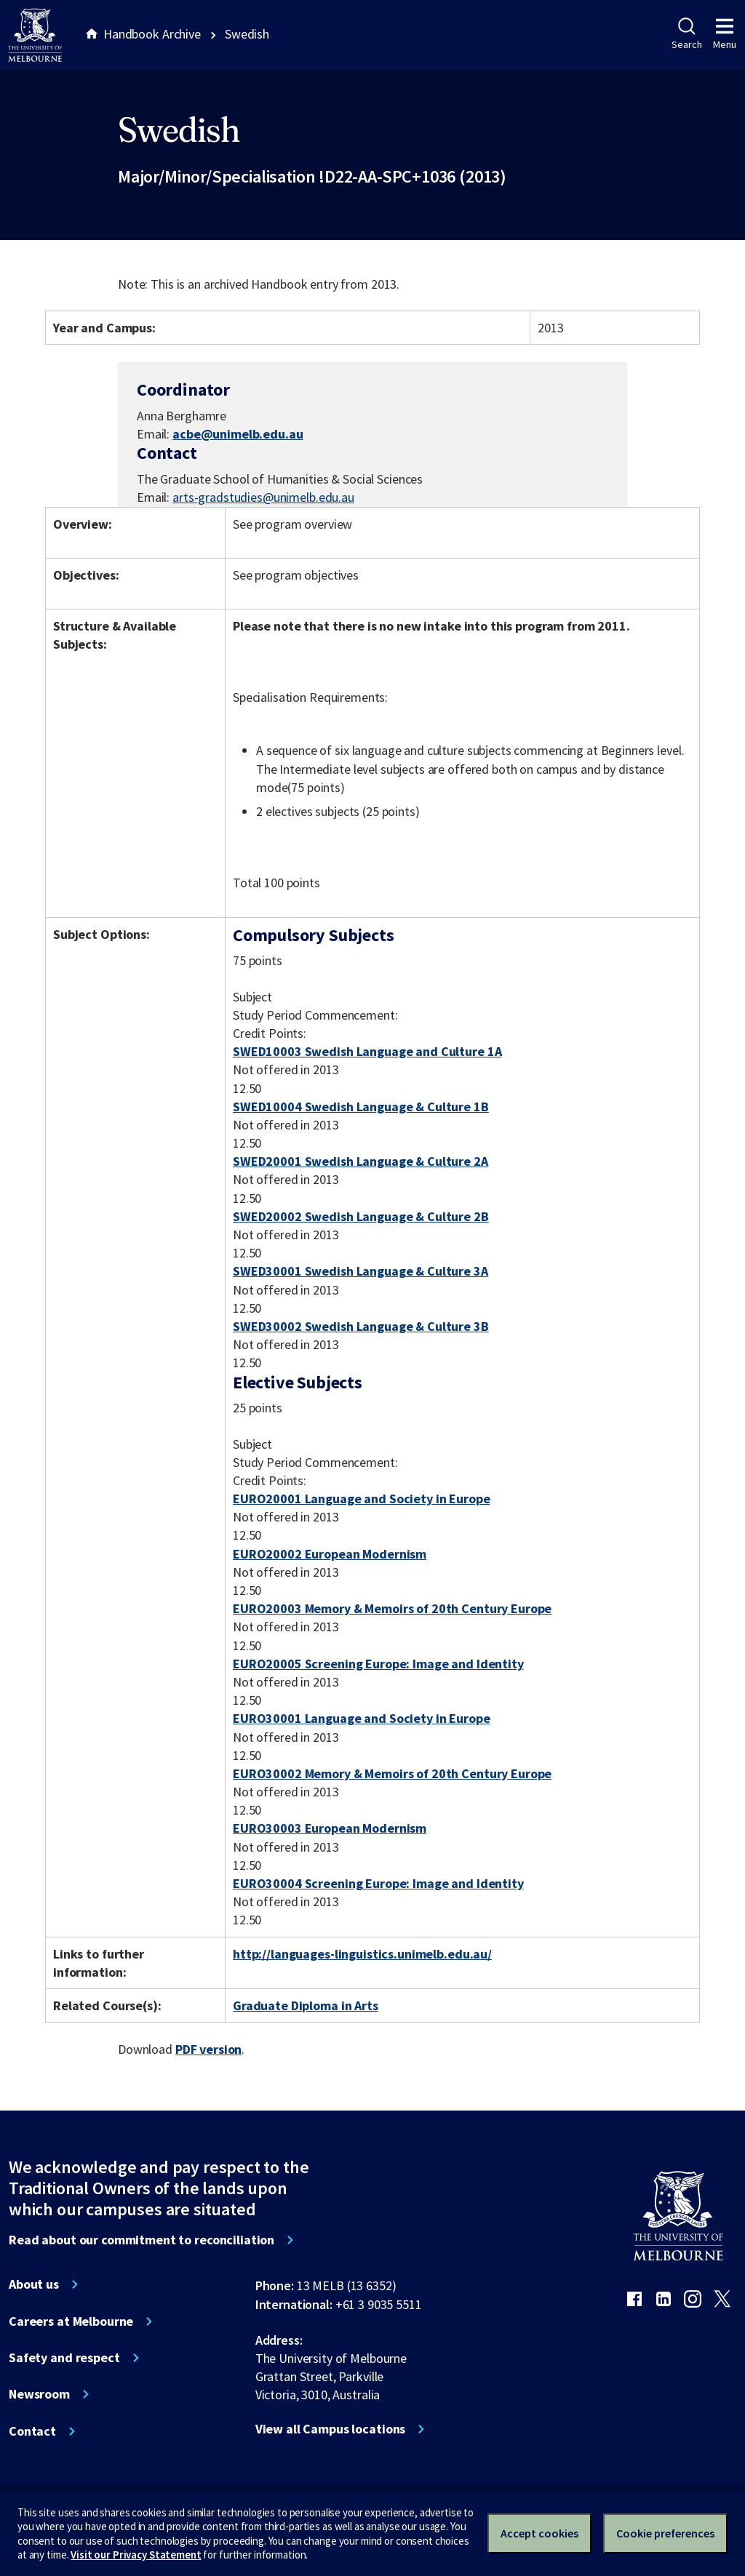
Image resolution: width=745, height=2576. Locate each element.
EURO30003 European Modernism (329, 1828)
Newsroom (39, 2394)
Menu (724, 34)
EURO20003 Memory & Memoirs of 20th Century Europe (392, 1608)
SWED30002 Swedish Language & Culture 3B (361, 1326)
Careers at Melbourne (71, 2321)
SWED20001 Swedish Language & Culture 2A (360, 1161)
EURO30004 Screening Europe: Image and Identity (378, 1883)
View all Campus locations (330, 2429)
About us (34, 2284)
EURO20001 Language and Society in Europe (361, 1498)
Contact (32, 2431)
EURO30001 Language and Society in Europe (361, 1718)
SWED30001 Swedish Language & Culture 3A (360, 1271)
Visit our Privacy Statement (136, 2554)
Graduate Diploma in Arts (305, 2005)
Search (686, 34)
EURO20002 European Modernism (329, 1553)
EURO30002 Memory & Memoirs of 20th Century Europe (392, 1773)
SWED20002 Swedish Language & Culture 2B (361, 1216)
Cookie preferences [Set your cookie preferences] (665, 2533)
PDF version (208, 2049)
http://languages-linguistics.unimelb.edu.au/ (362, 1953)
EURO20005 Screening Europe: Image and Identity (378, 1663)
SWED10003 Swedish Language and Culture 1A (367, 1051)
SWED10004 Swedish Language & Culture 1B (361, 1106)
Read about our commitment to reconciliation (141, 2240)
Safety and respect (64, 2358)
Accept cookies (539, 2533)
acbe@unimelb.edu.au (237, 434)
